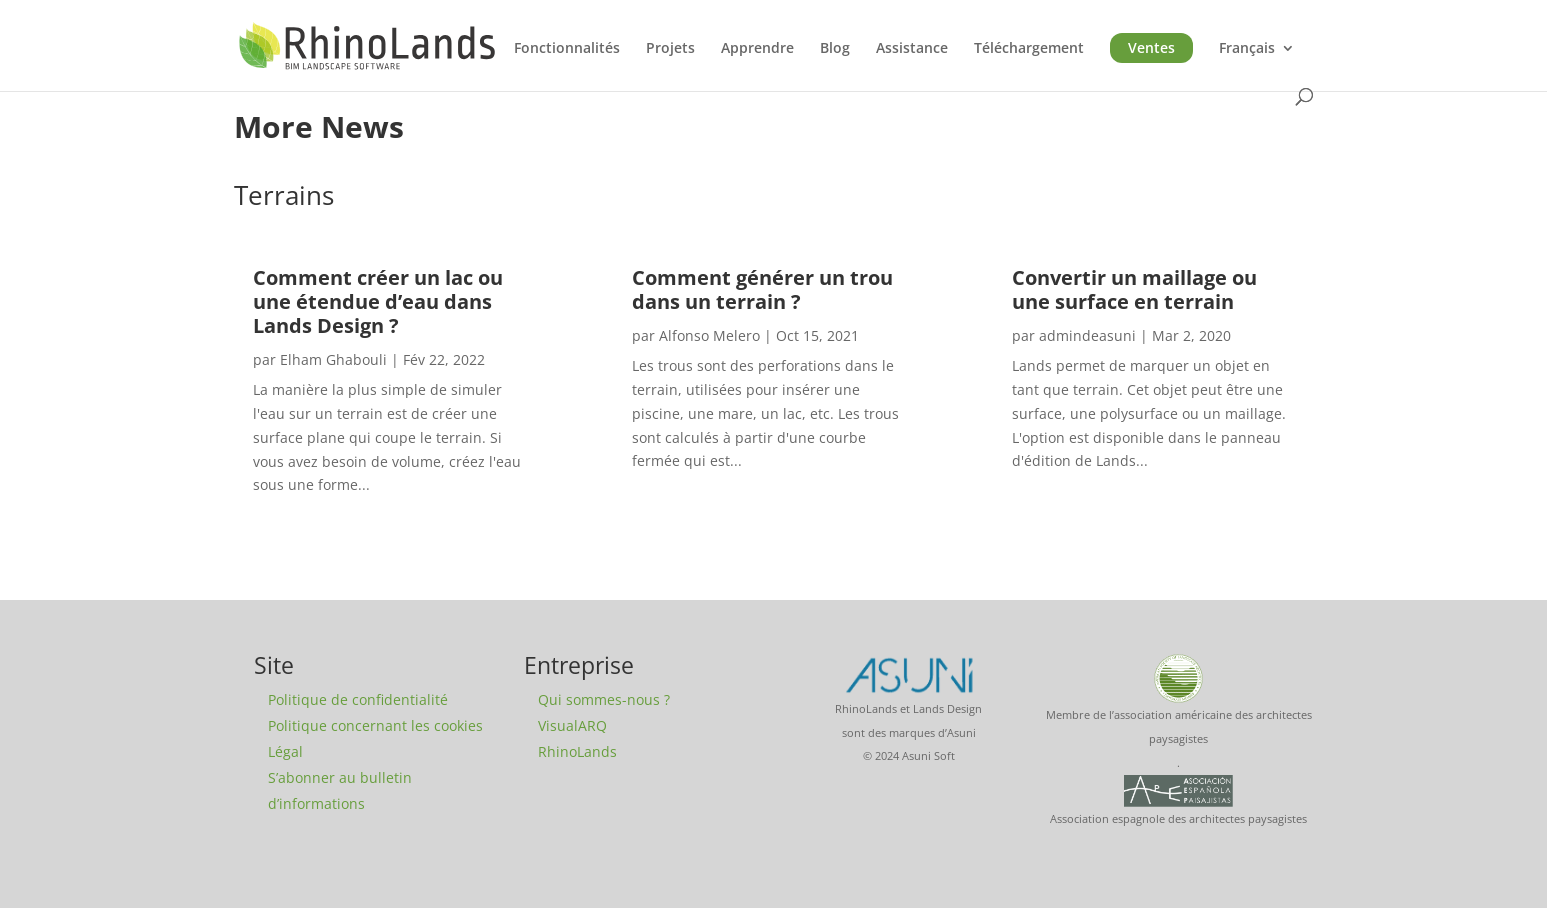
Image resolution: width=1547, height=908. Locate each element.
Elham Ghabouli (333, 359)
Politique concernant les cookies (375, 725)
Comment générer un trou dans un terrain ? (762, 289)
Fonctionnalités (567, 49)
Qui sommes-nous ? (604, 699)
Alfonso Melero (709, 335)
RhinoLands (577, 751)
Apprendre (757, 49)
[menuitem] (1257, 64)
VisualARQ (572, 725)
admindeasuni (1087, 335)
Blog (835, 49)
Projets (670, 49)
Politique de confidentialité (358, 699)
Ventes (1151, 47)
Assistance (912, 49)
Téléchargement (1029, 49)
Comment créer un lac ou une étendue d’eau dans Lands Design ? (378, 301)
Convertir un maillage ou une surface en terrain (1134, 289)
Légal (285, 751)
